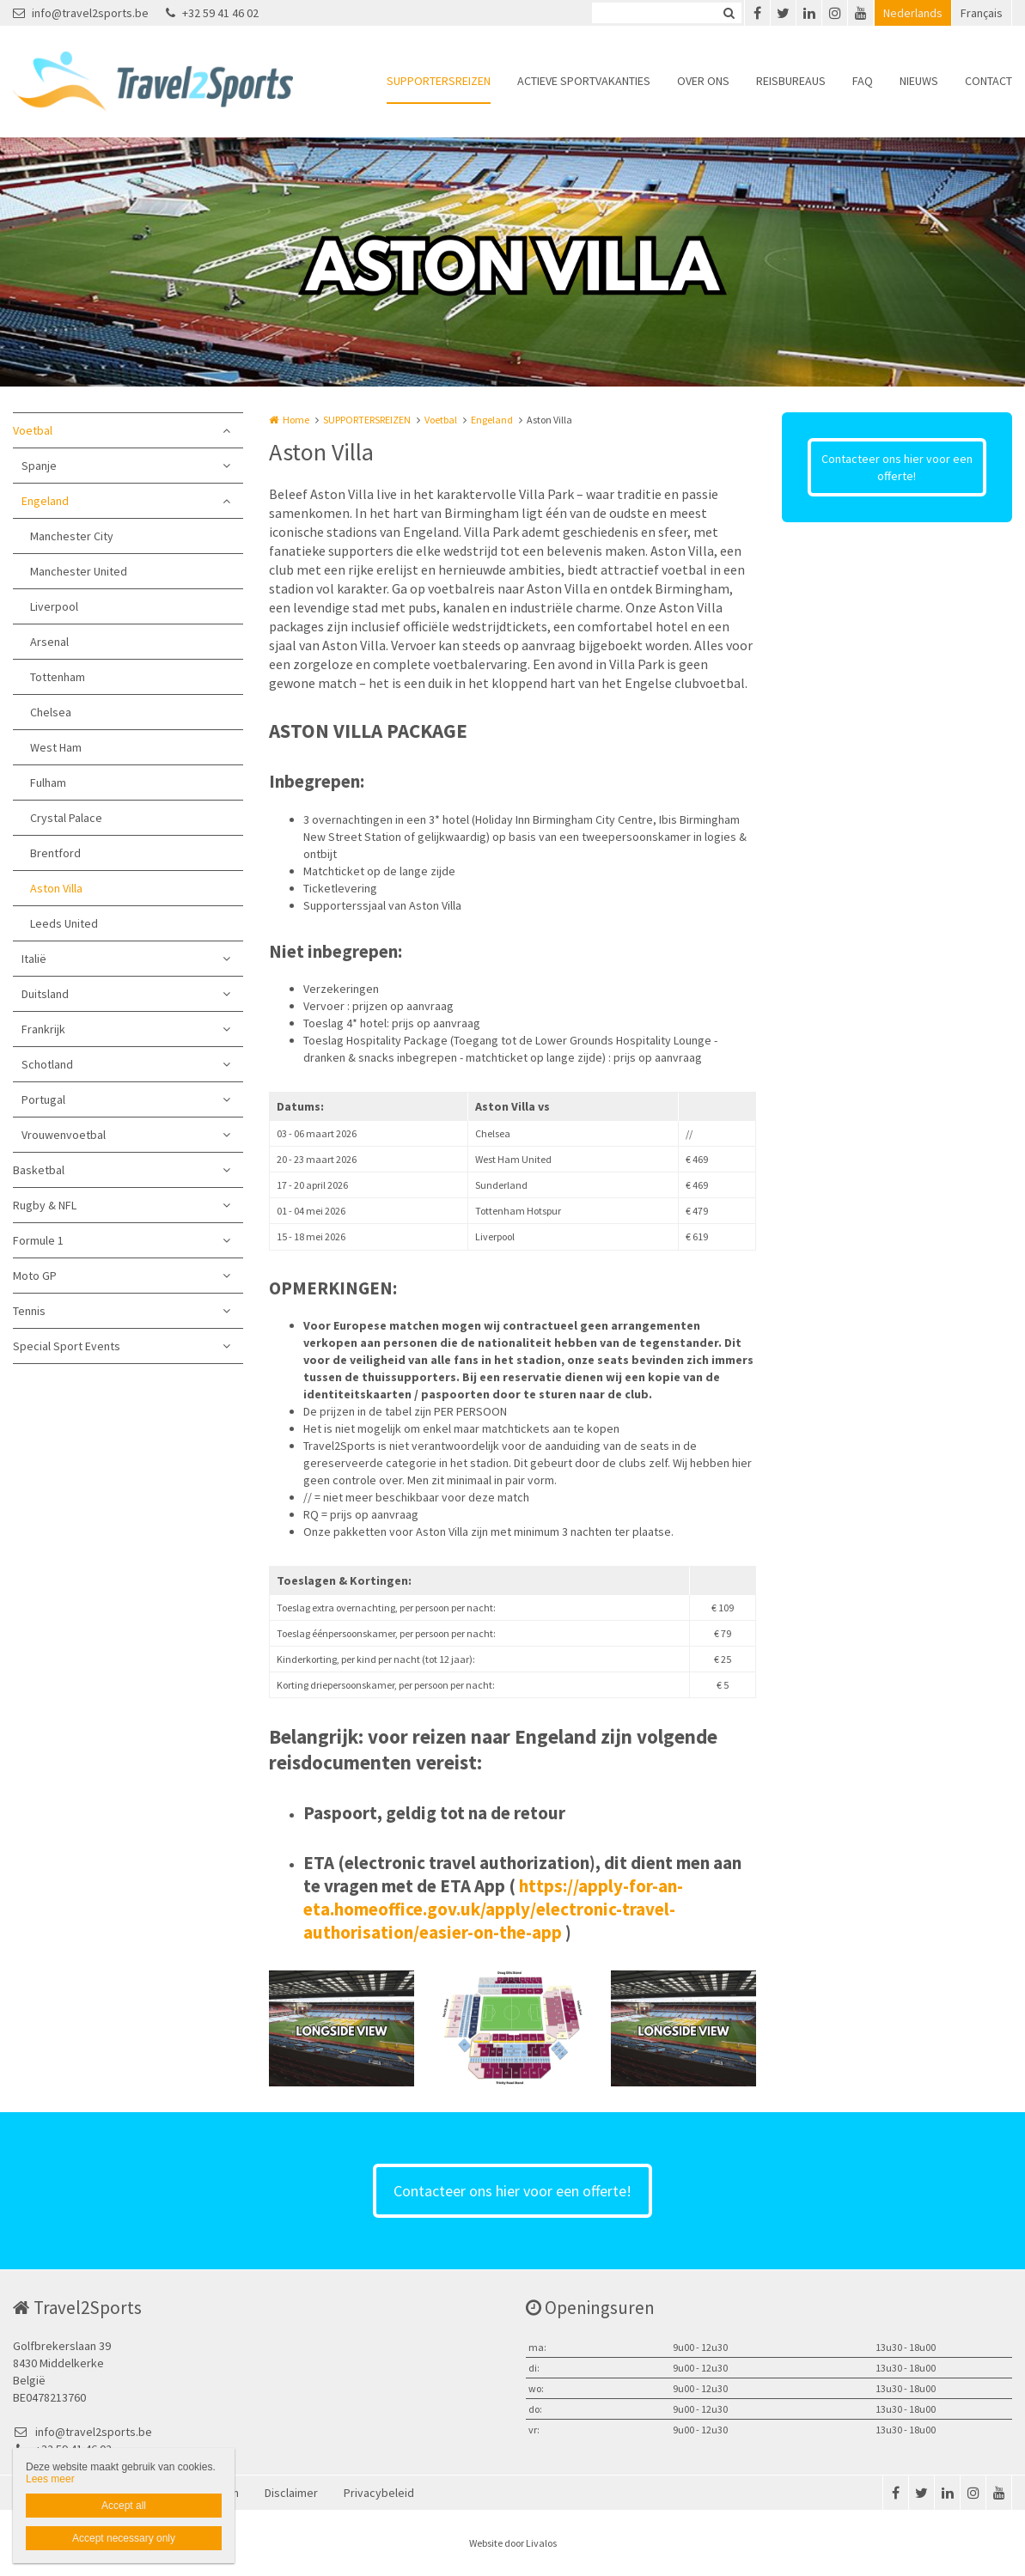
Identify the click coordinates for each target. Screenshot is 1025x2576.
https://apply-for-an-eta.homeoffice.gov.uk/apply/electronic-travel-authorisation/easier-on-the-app (493, 1909)
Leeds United (64, 923)
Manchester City (71, 536)
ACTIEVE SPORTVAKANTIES (583, 80)
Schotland (47, 1064)
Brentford (55, 853)
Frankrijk (43, 1029)
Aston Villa (56, 888)
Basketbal (38, 1170)
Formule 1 (38, 1240)
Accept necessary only (123, 2538)
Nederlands (913, 13)
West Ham (56, 747)
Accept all (123, 2506)
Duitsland (45, 994)
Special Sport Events (66, 1346)
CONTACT (988, 80)
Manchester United (78, 571)
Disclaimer (291, 2492)
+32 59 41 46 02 (212, 13)
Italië (33, 958)
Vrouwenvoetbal (63, 1134)
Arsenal (49, 641)
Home (296, 419)
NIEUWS (919, 80)
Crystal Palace (66, 817)
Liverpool (54, 606)
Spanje (39, 465)
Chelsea (50, 712)
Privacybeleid (379, 2492)
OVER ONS (703, 80)
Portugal (43, 1099)
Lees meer (50, 2479)
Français (982, 13)
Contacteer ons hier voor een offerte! (897, 467)
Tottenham (57, 677)
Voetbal (32, 430)
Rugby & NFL (44, 1205)
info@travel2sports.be (81, 13)
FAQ (862, 80)
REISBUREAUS (791, 80)
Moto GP (35, 1275)
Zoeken (728, 13)
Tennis (29, 1310)
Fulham (48, 782)
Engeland (45, 501)
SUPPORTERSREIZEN (439, 80)
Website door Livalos (513, 2542)
